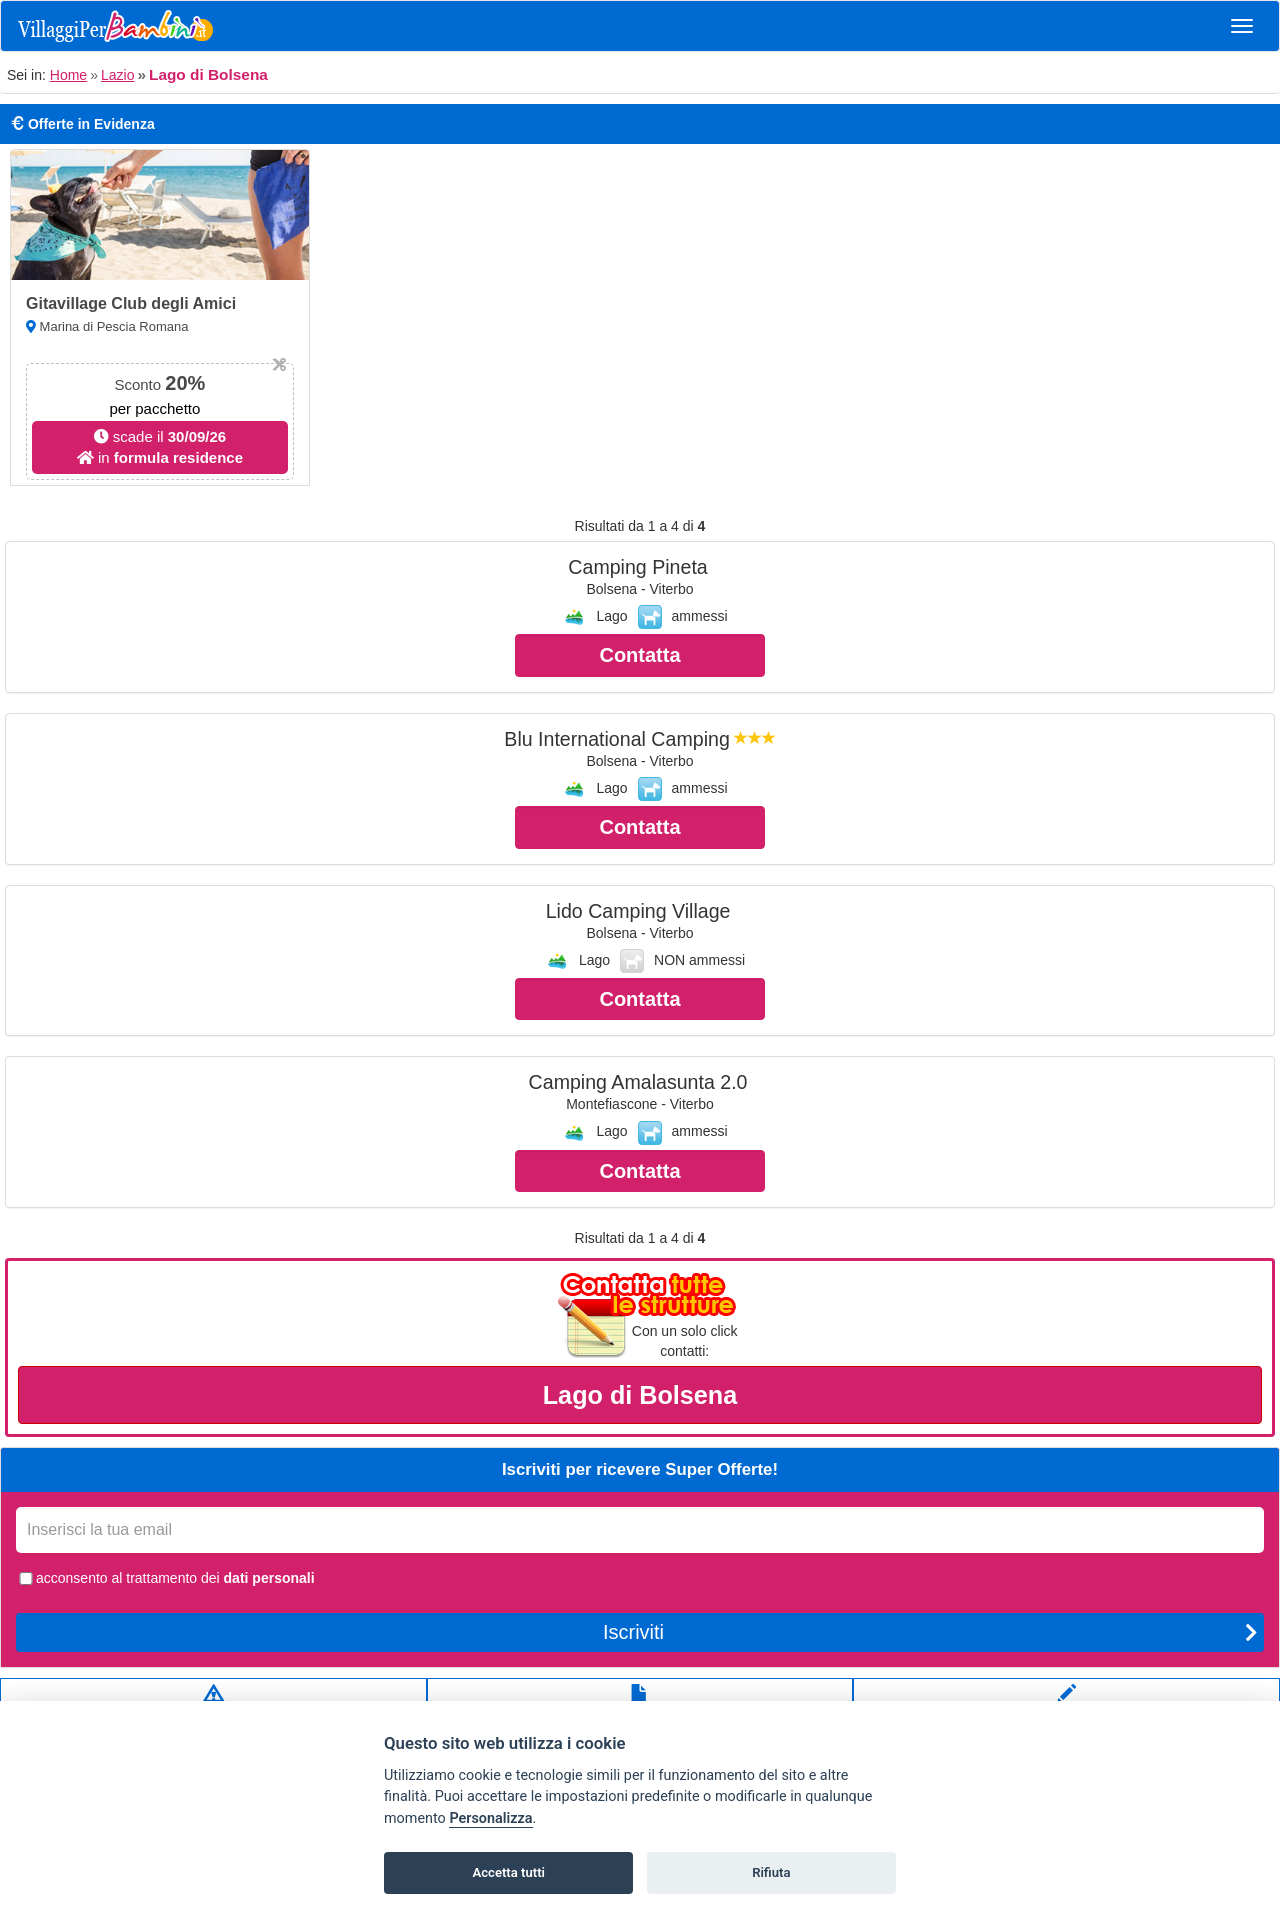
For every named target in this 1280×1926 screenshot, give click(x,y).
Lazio (117, 75)
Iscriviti (930, 1632)
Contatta (639, 655)
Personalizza (490, 1818)
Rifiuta (771, 1872)
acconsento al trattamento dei (165, 1578)
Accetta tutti (508, 1872)
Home (68, 75)
